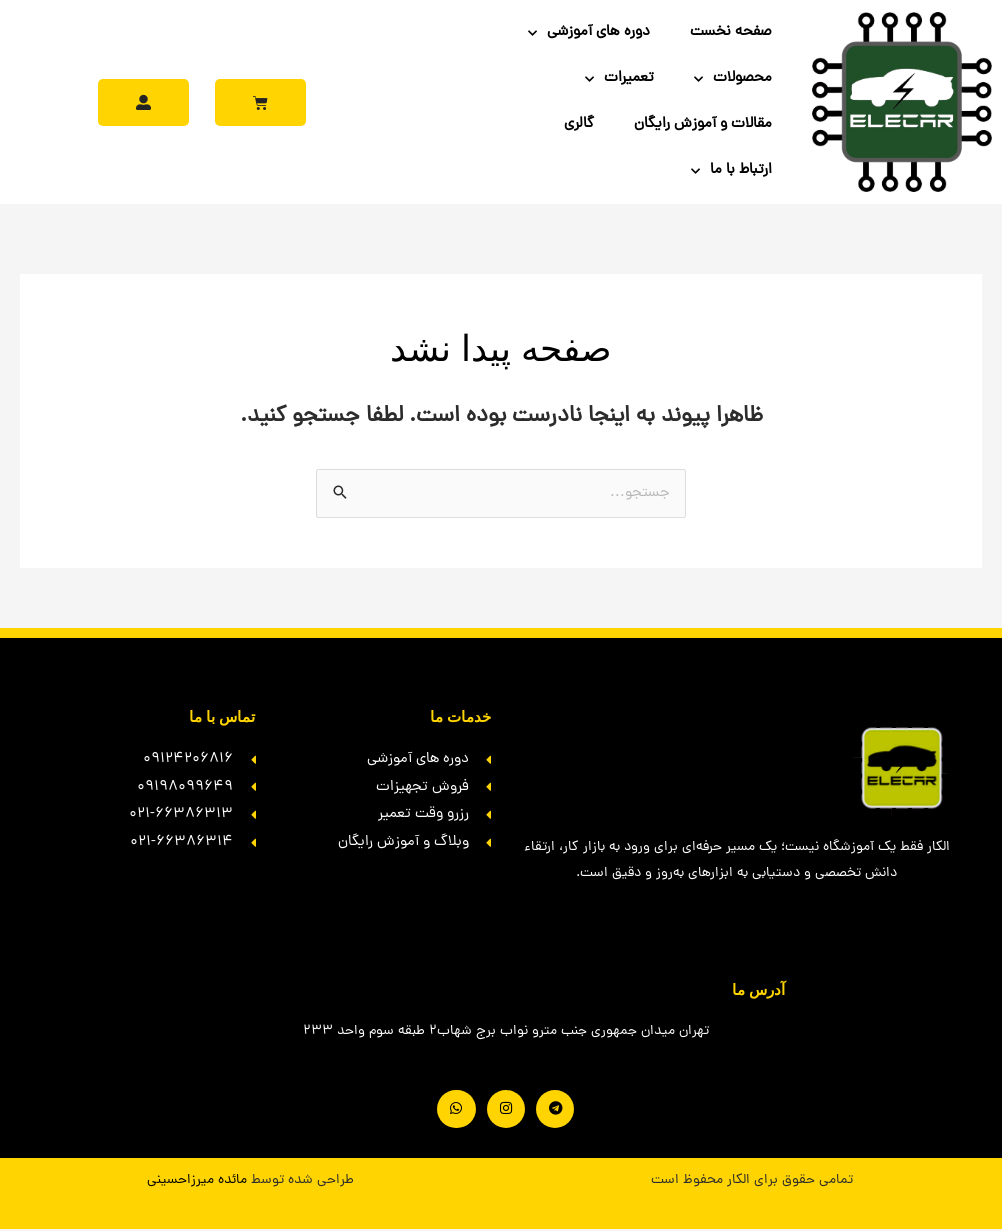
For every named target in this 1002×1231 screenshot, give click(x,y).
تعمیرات (619, 79)
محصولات (733, 79)
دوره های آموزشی (589, 33)
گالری (579, 124)
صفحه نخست (731, 32)
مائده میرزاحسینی (197, 1181)
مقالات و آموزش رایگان (703, 124)
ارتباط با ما (731, 171)
